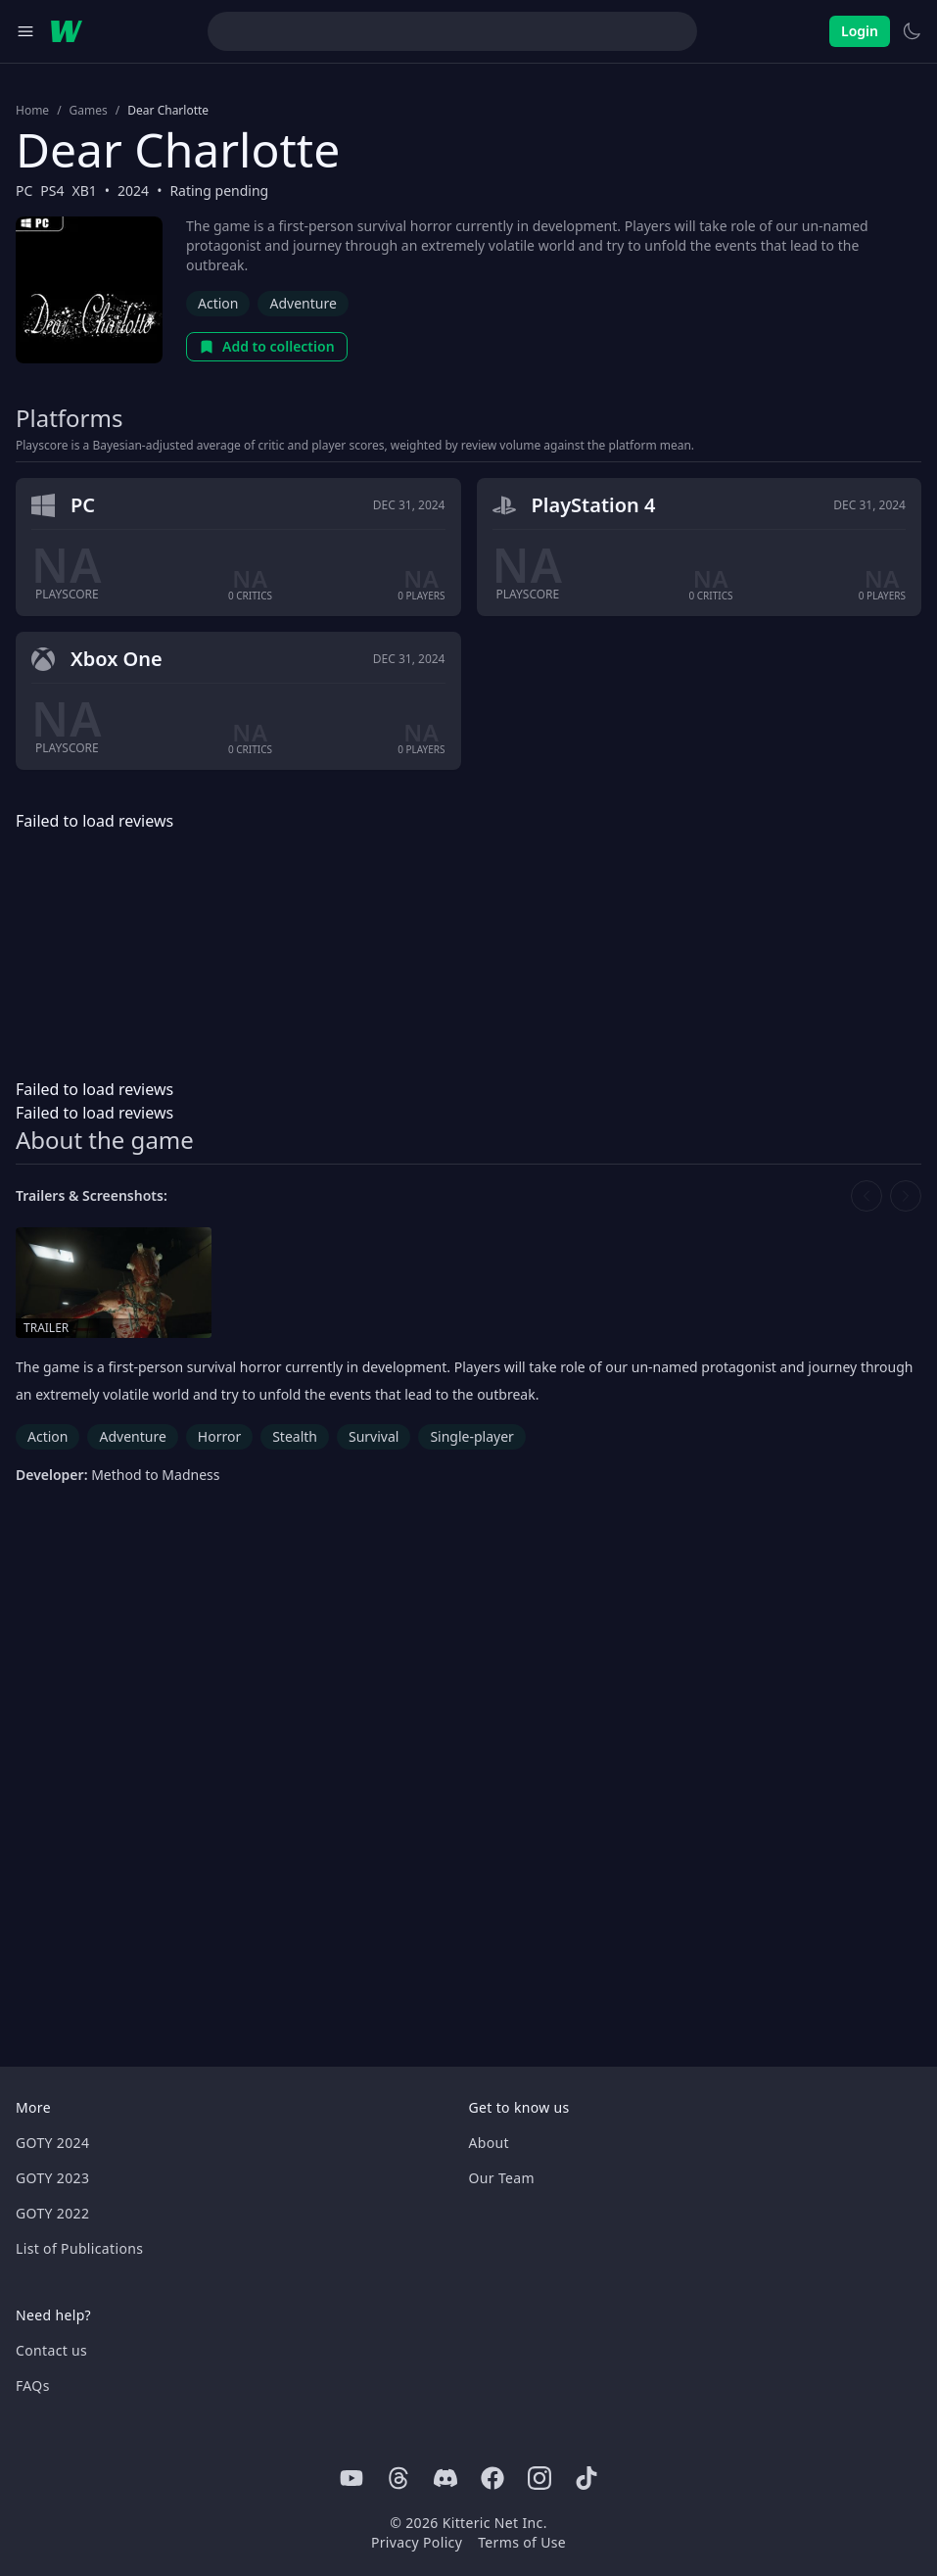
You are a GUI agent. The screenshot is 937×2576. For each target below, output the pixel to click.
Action (218, 303)
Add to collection (267, 346)
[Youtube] (351, 2478)
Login (859, 31)
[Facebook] (492, 2478)
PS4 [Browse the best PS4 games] (52, 190)
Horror (219, 1436)
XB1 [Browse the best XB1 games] (84, 190)
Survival (373, 1436)
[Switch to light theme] (911, 31)
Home (32, 111)
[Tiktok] (586, 2478)
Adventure (302, 303)
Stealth (294, 1436)
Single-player (471, 1436)
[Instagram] (539, 2478)
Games (89, 111)
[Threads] (398, 2478)
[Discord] (445, 2478)
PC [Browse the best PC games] (24, 190)
